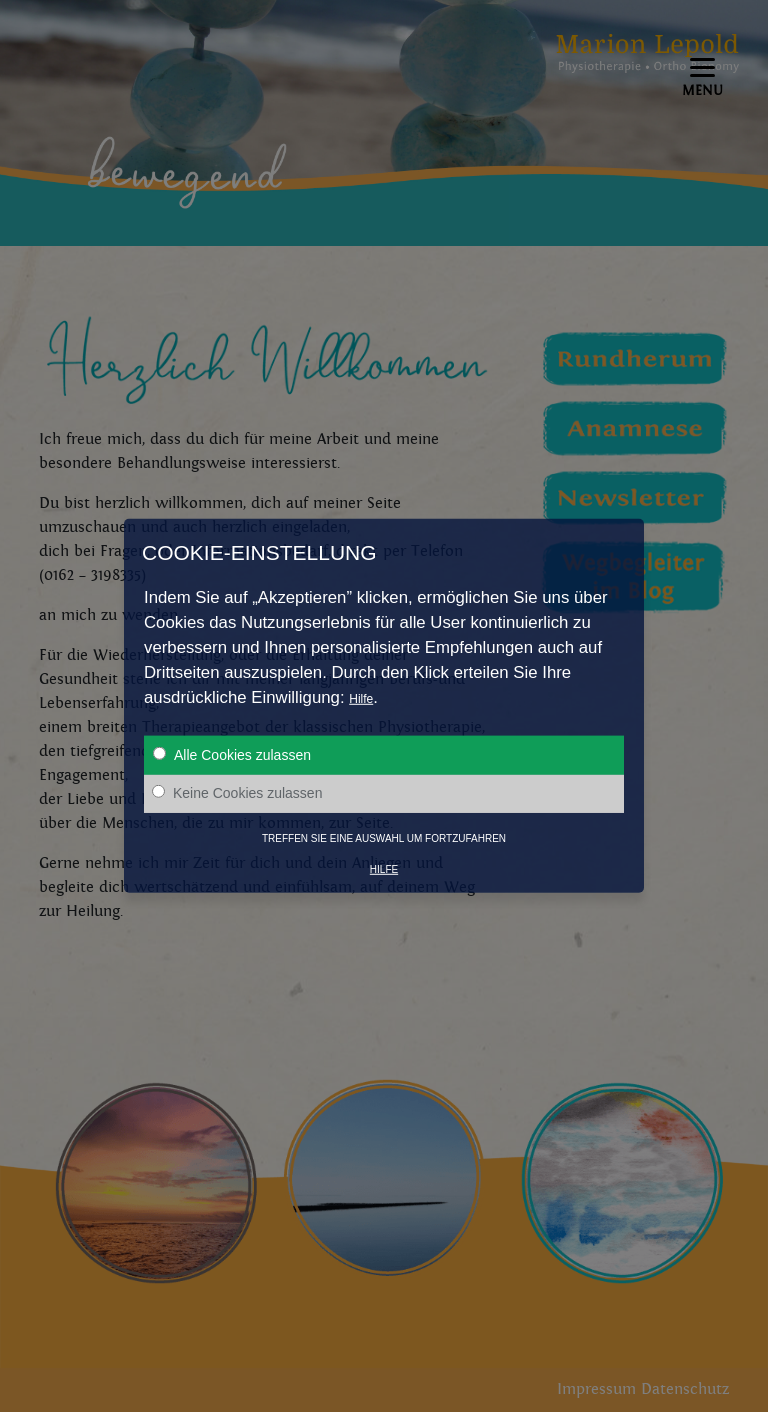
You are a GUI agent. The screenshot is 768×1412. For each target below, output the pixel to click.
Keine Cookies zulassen (237, 793)
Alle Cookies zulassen (232, 755)
